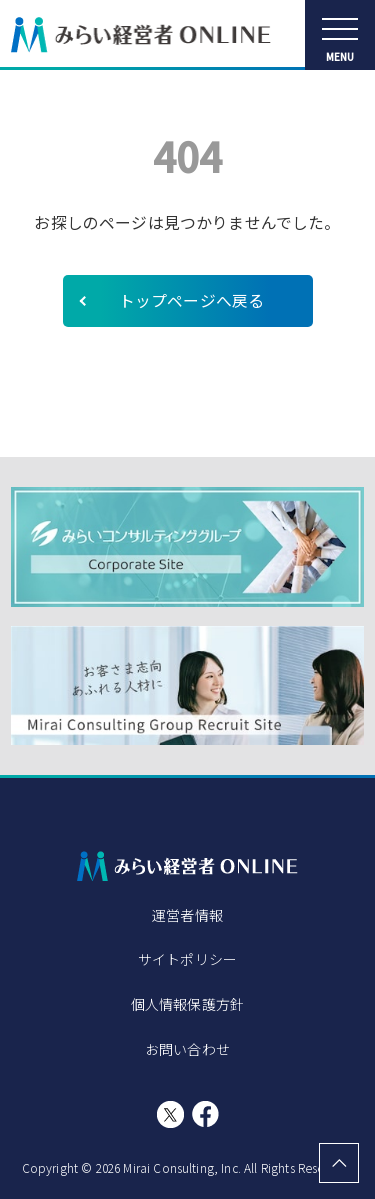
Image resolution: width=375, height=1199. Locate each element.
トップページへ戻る (191, 300)
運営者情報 (187, 915)
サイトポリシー (187, 959)
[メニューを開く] (340, 35)
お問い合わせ (187, 1049)
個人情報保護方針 (187, 1004)
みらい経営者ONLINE (141, 35)
